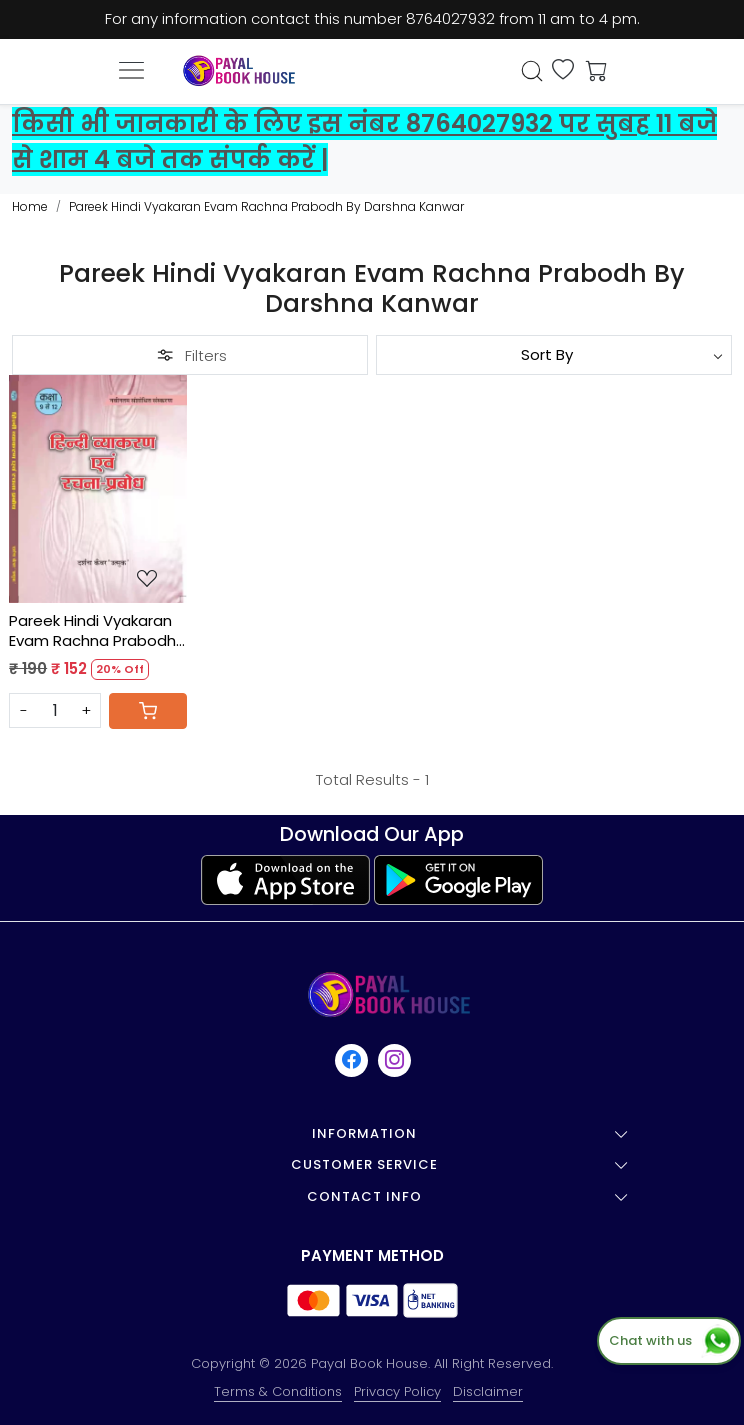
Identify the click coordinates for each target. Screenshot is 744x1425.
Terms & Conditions (278, 1391)
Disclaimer (488, 1391)
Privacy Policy (397, 1391)
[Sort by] (554, 355)
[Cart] (148, 711)
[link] (532, 71)
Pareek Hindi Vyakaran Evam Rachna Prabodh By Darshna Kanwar (92, 630)
